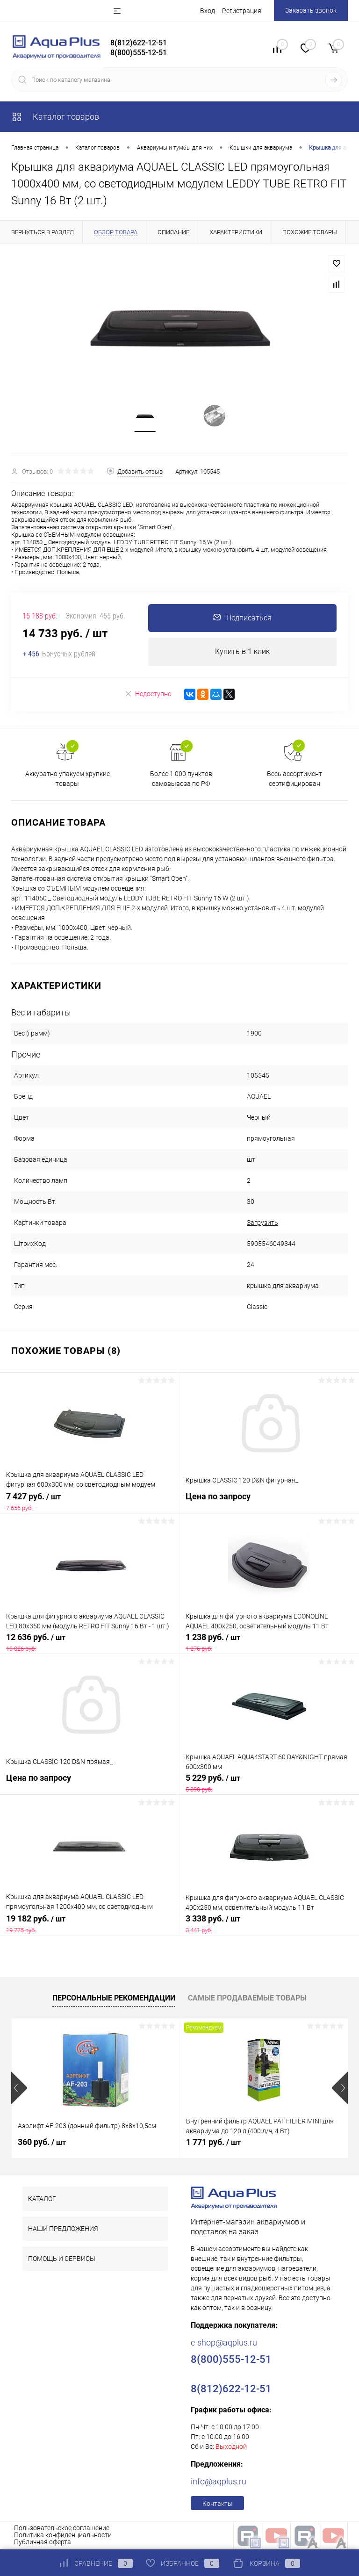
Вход (207, 10)
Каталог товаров (55, 117)
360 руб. (42, 2142)
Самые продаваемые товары (247, 1998)
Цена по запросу (269, 1502)
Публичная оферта (42, 2542)
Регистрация (241, 10)
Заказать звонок (311, 10)
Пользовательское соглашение (61, 2528)
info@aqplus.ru (218, 2482)
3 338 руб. (269, 1924)
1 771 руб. (213, 2142)
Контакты (217, 2504)
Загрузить (262, 1223)
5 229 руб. (269, 1783)
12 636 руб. (89, 1643)
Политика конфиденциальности (63, 2535)
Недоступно (148, 694)
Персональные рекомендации (113, 1998)
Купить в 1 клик (242, 652)
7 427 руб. (89, 1502)
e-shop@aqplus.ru (224, 2343)
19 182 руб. (89, 1924)
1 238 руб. (269, 1643)
